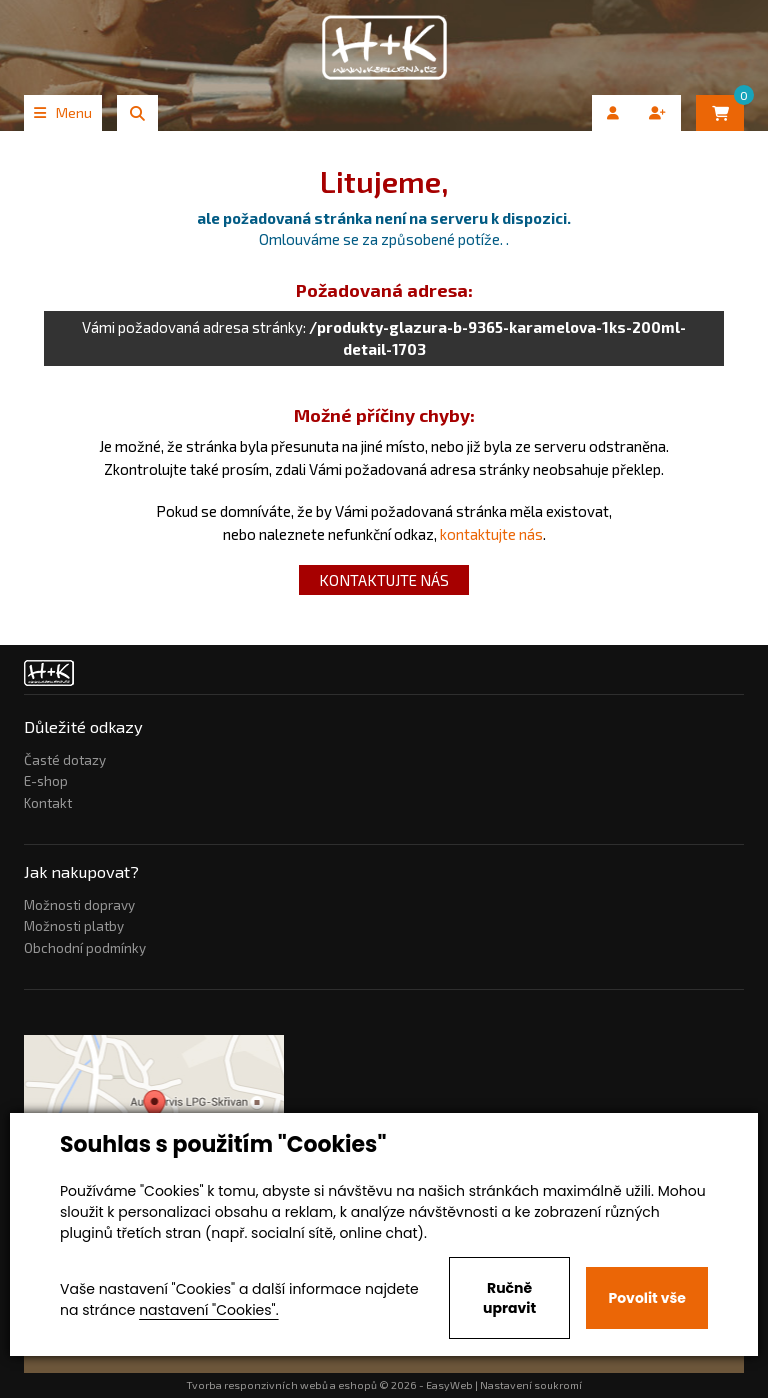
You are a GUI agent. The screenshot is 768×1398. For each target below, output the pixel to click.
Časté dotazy (65, 760)
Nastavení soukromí (531, 1385)
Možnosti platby (74, 926)
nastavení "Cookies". (208, 1310)
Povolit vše (646, 1298)
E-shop (46, 781)
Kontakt (48, 803)
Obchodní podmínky (85, 948)
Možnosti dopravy (79, 905)
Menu (63, 112)
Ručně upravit (509, 1298)
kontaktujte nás (491, 534)
